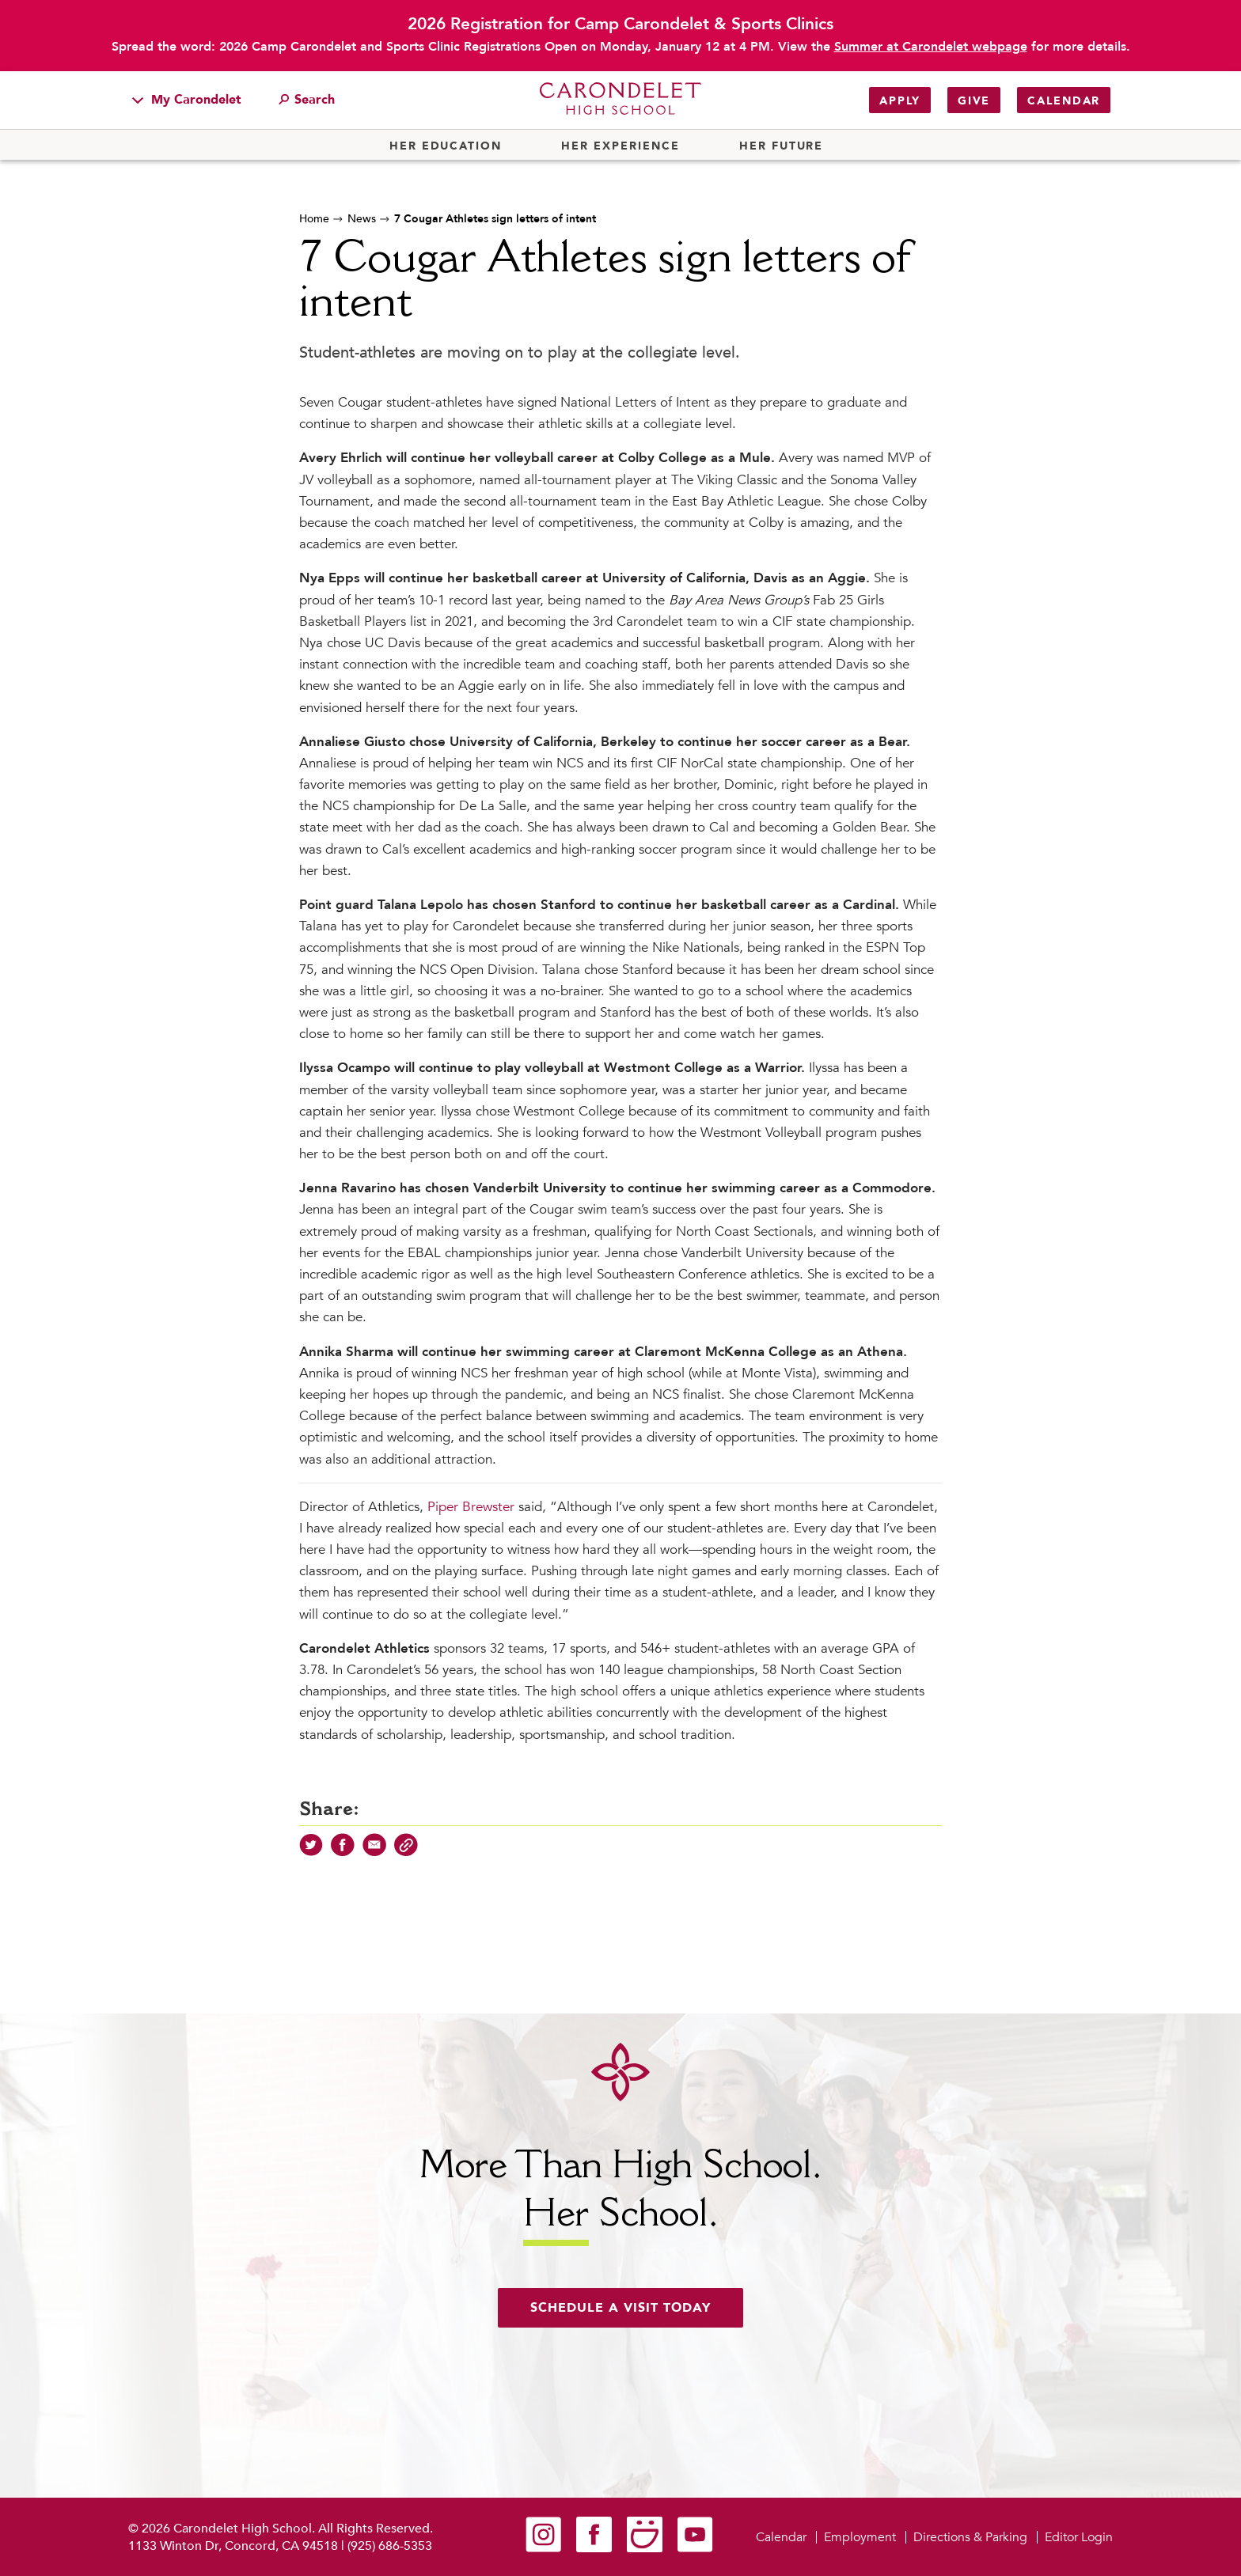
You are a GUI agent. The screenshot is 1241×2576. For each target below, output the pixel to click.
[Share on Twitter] (311, 1853)
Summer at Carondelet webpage (930, 46)
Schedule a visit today (620, 2308)
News (361, 218)
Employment (860, 2537)
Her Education (445, 146)
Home (314, 218)
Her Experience (620, 146)
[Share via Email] (374, 1853)
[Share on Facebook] (343, 1853)
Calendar (1063, 100)
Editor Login (1079, 2537)
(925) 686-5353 (389, 2546)
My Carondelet (186, 99)
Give (974, 100)
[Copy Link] (406, 1853)
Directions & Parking (970, 2537)
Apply (899, 100)
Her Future (781, 146)
